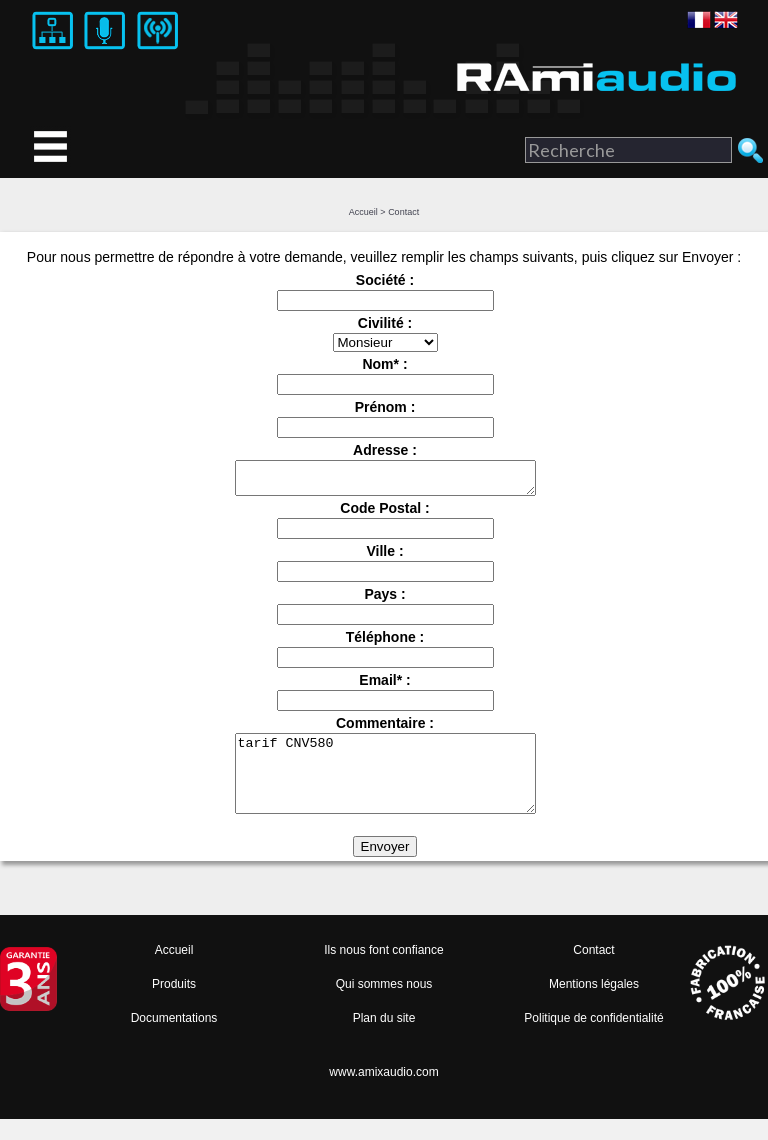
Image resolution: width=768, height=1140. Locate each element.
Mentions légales (594, 1005)
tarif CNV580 (385, 787)
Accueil (363, 212)
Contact (403, 212)
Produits (174, 1005)
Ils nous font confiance (383, 971)
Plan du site (384, 1039)
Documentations (174, 1039)
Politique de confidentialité (593, 1039)
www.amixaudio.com (383, 1093)
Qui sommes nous (384, 1005)
